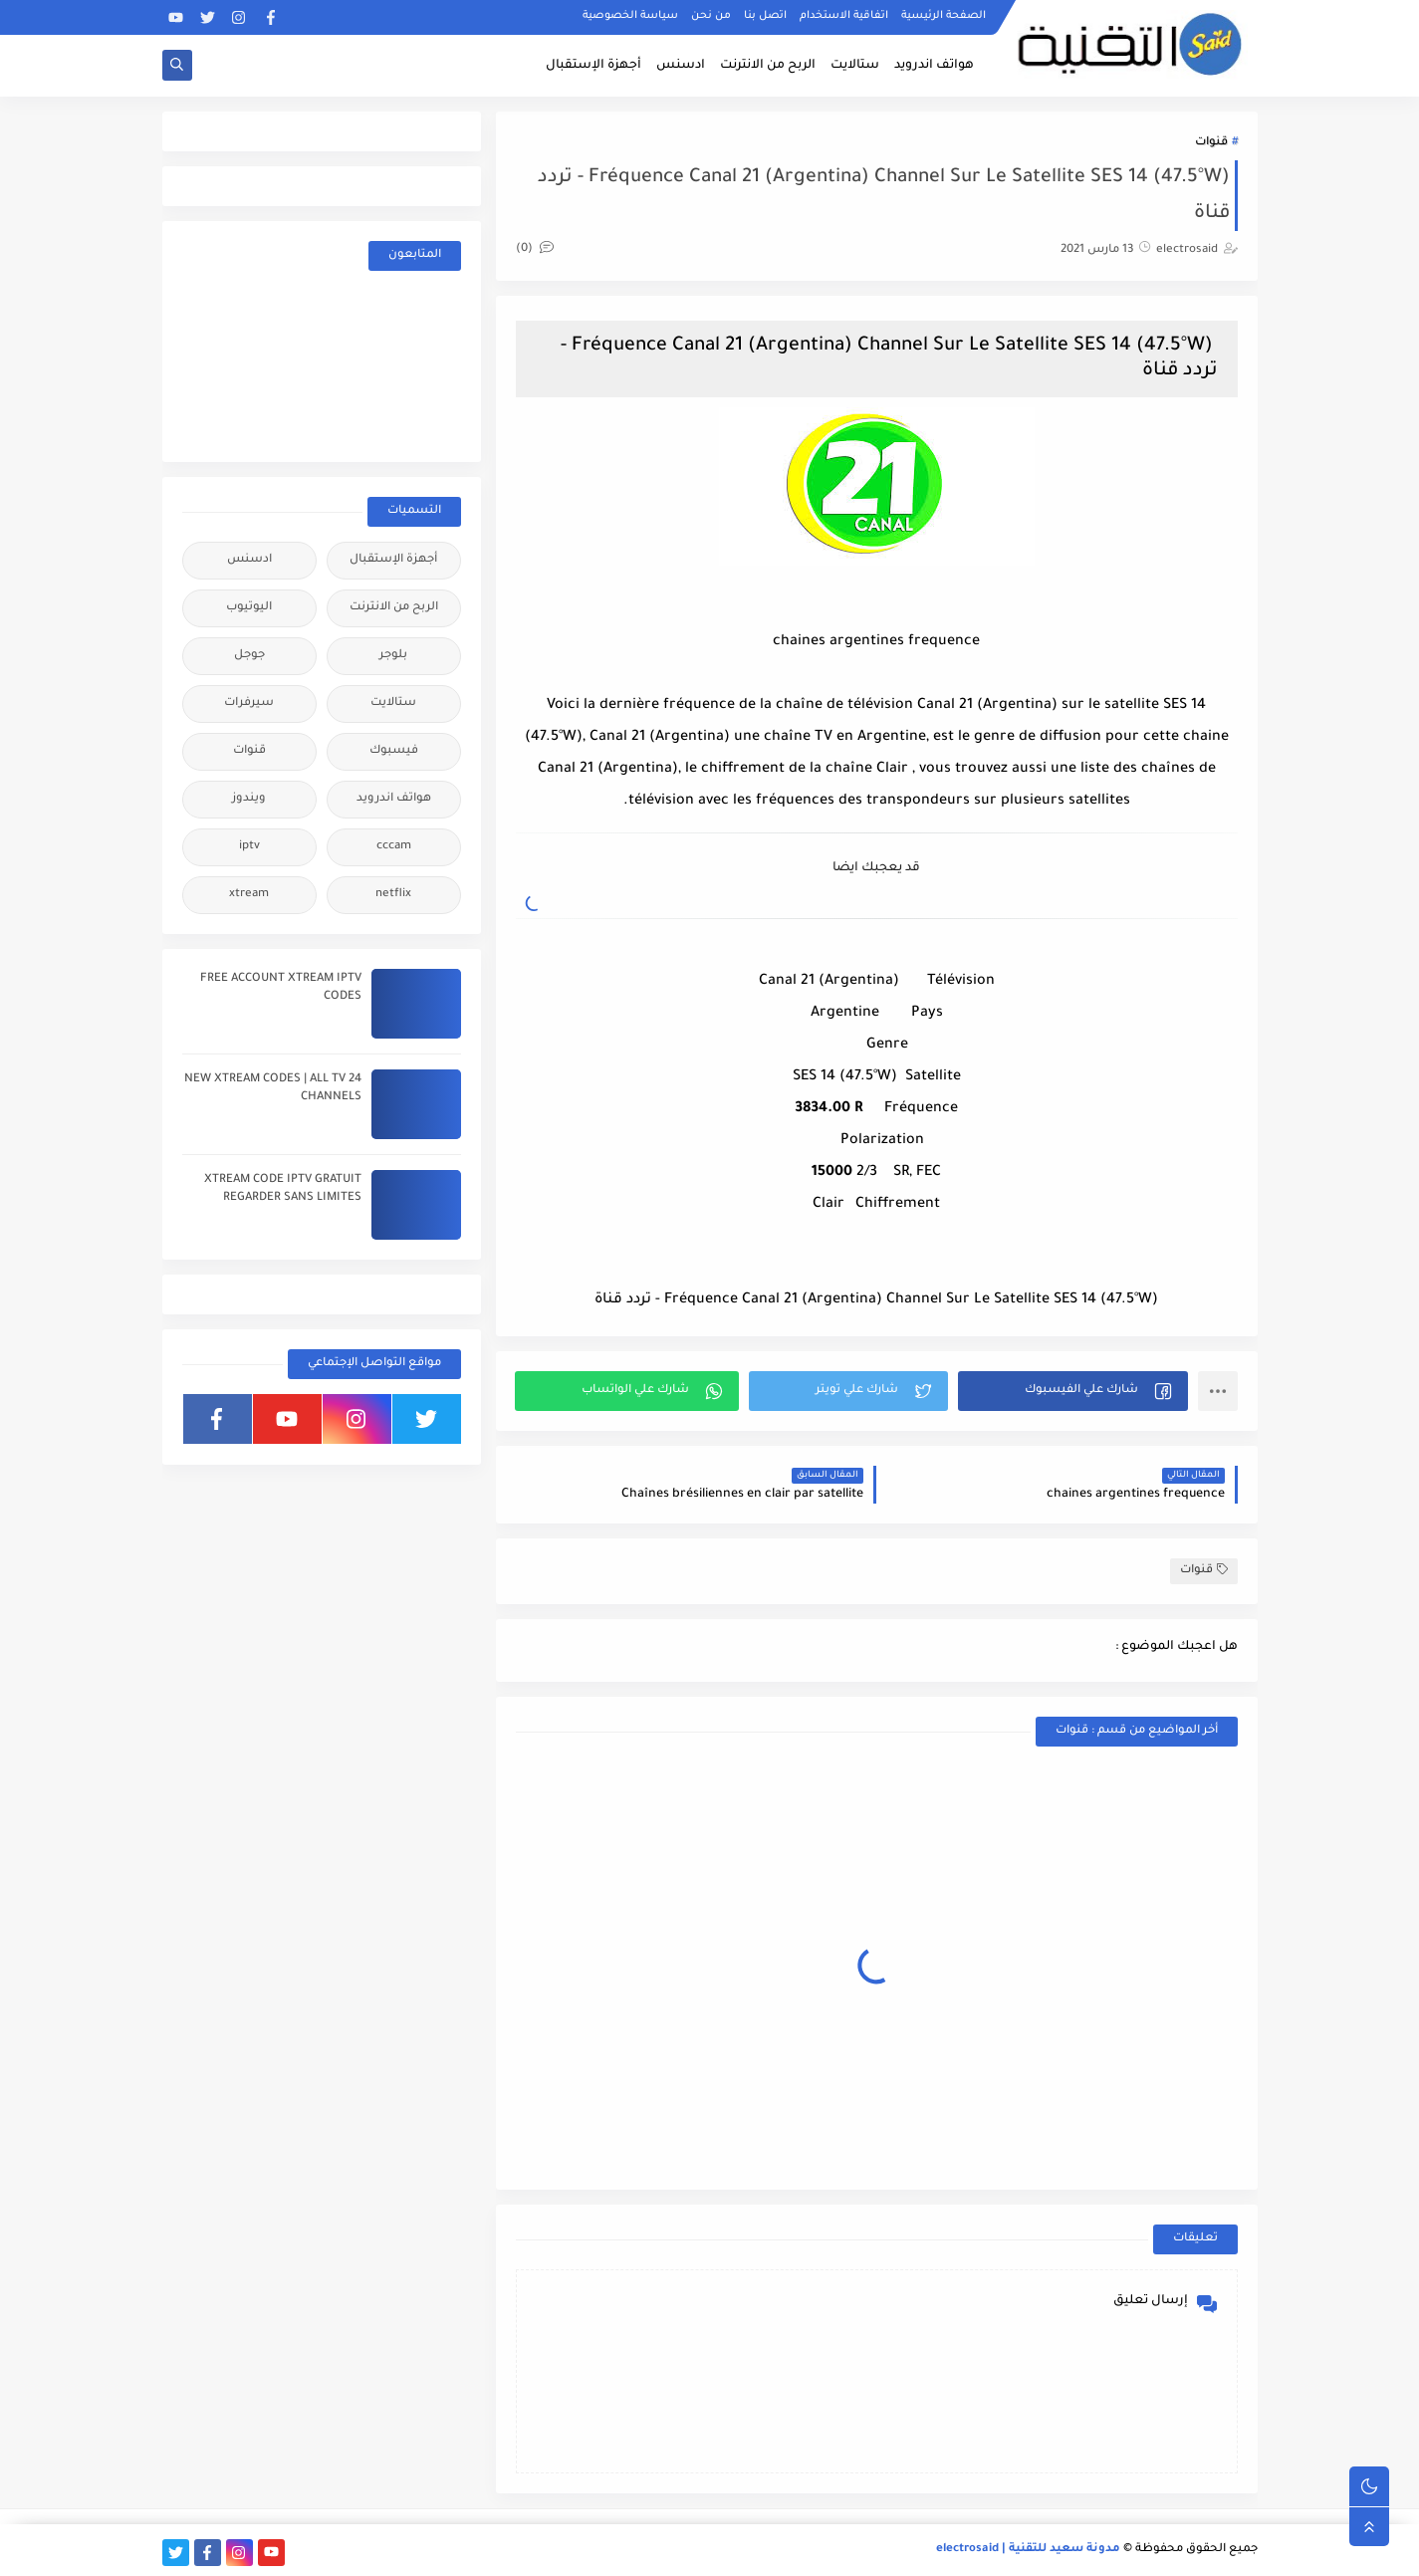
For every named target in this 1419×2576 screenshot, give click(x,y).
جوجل (249, 655)
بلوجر (393, 655)
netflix (393, 894)
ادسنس (680, 66)
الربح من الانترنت (768, 66)
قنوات (1211, 142)
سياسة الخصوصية (630, 16)
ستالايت (854, 66)
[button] (1073, 1391)
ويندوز (249, 799)
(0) (535, 249)
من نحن (711, 16)
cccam (393, 846)
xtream (249, 894)
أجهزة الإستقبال (593, 66)
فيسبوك (393, 751)
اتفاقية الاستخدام (844, 16)
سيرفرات (249, 703)
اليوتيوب (249, 607)
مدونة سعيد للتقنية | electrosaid (1028, 2549)
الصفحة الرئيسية (943, 16)
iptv (249, 846)
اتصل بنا (765, 16)
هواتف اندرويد (934, 66)
